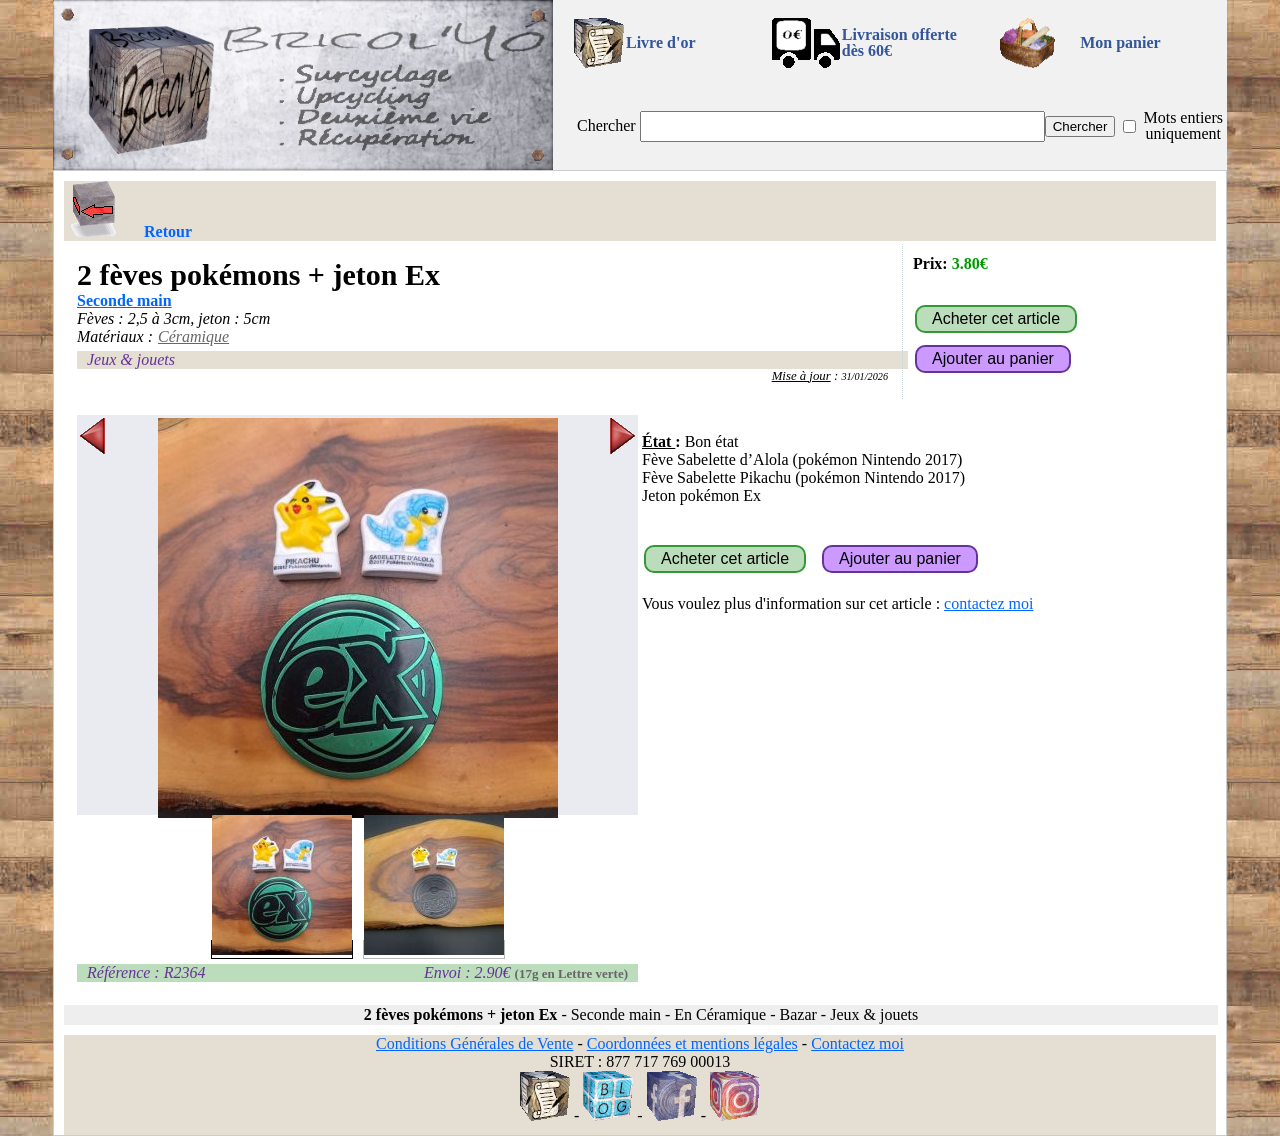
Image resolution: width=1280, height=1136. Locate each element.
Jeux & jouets (131, 359)
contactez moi (988, 603)
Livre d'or (660, 42)
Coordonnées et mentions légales (692, 1043)
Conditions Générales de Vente (474, 1043)
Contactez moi (857, 1043)
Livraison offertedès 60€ (899, 42)
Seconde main (124, 300)
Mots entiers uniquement (1183, 125)
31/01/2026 (864, 376)
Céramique (193, 336)
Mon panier (1120, 42)
